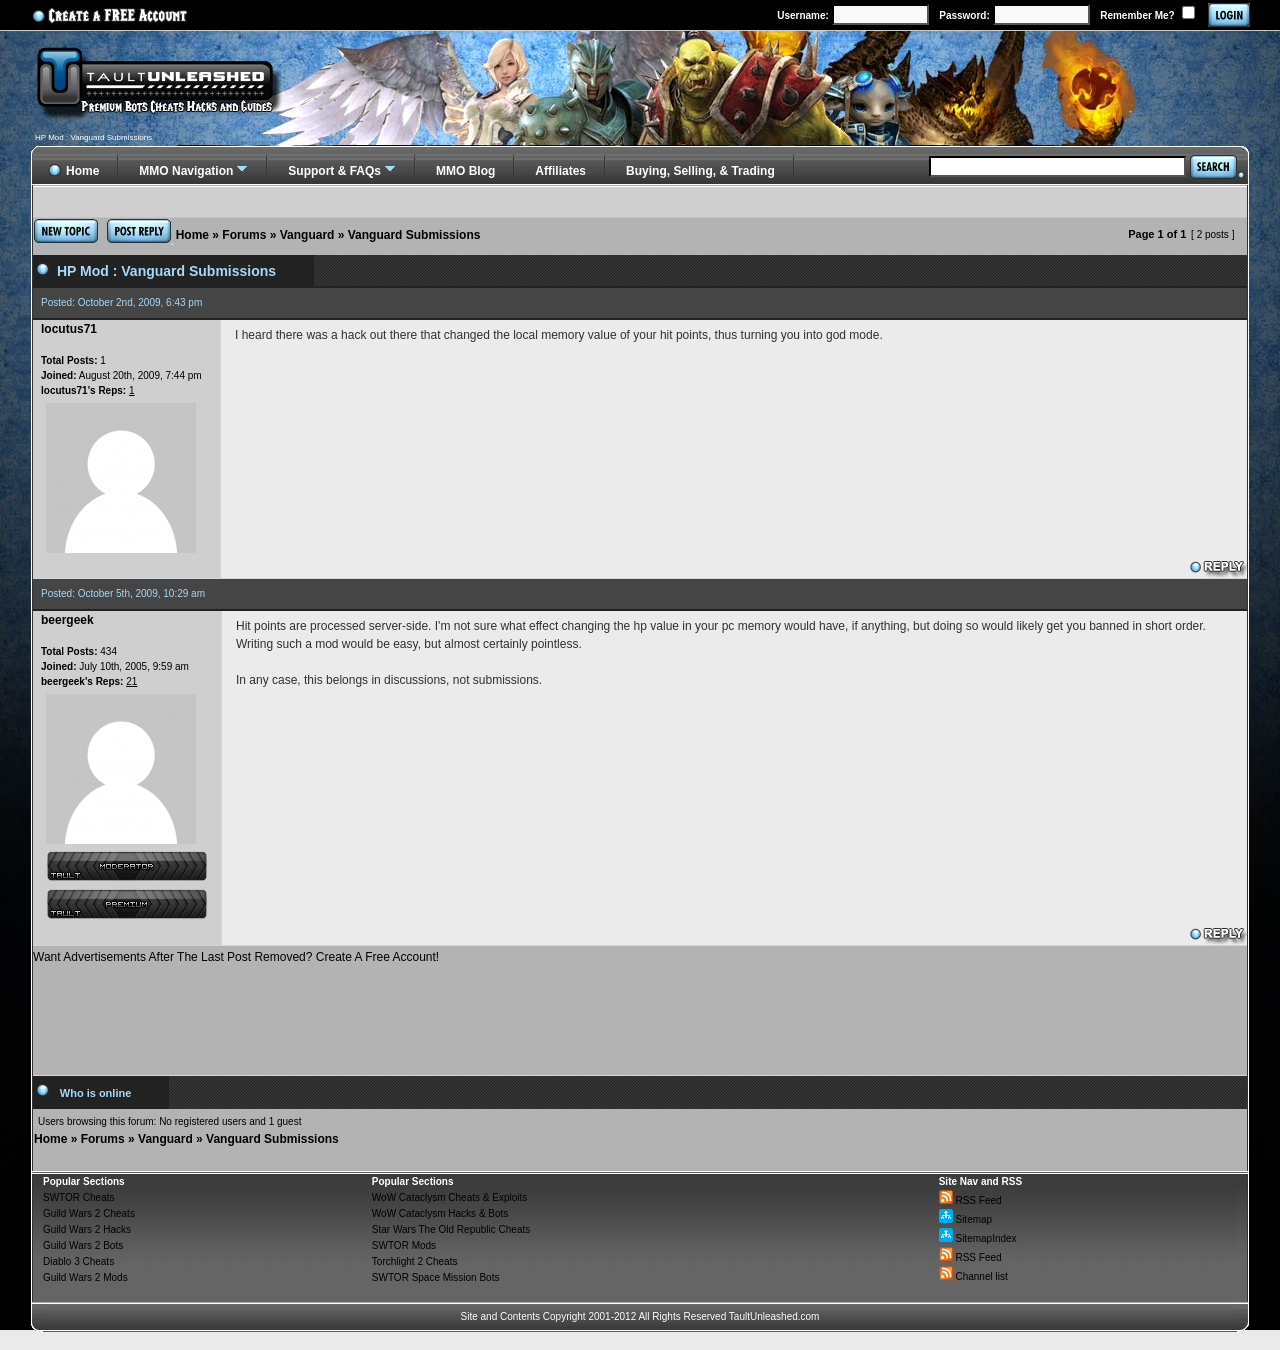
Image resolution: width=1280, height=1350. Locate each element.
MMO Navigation (186, 171)
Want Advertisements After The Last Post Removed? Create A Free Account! (236, 957)
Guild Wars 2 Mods (85, 1277)
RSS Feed (970, 1200)
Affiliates (560, 171)
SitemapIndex (978, 1238)
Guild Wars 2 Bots (83, 1245)
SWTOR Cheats (79, 1197)
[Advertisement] (640, 1012)
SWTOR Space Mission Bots (436, 1277)
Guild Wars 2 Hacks (87, 1229)
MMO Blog (465, 171)
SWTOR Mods (404, 1245)
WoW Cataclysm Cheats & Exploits (449, 1197)
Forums (244, 235)
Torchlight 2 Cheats (415, 1261)
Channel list (973, 1276)
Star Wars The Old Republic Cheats (451, 1229)
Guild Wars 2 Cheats (89, 1213)
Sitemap (965, 1219)
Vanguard (307, 235)
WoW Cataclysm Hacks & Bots (440, 1213)
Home (192, 235)
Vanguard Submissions (414, 235)
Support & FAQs (334, 171)
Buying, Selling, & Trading (700, 171)
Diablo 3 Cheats (78, 1261)
